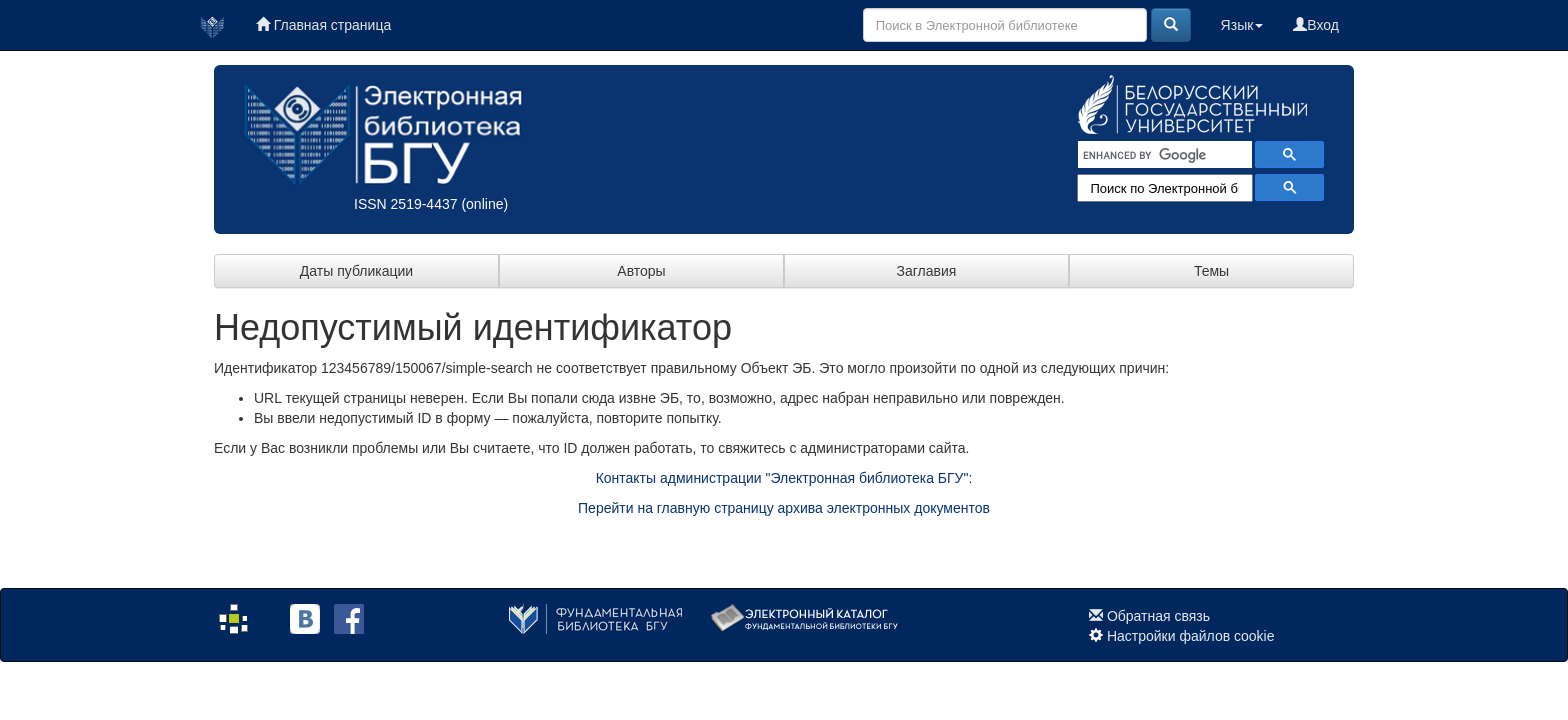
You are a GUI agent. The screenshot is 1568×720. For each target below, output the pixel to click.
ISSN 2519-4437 (406, 204)
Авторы (641, 271)
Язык (1242, 25)
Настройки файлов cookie (1191, 636)
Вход (1316, 25)
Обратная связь (1158, 616)
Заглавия (927, 271)
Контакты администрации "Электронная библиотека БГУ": (784, 478)
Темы (1211, 271)
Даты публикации (356, 271)
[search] (1163, 155)
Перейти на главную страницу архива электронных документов (784, 508)
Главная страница (323, 25)
